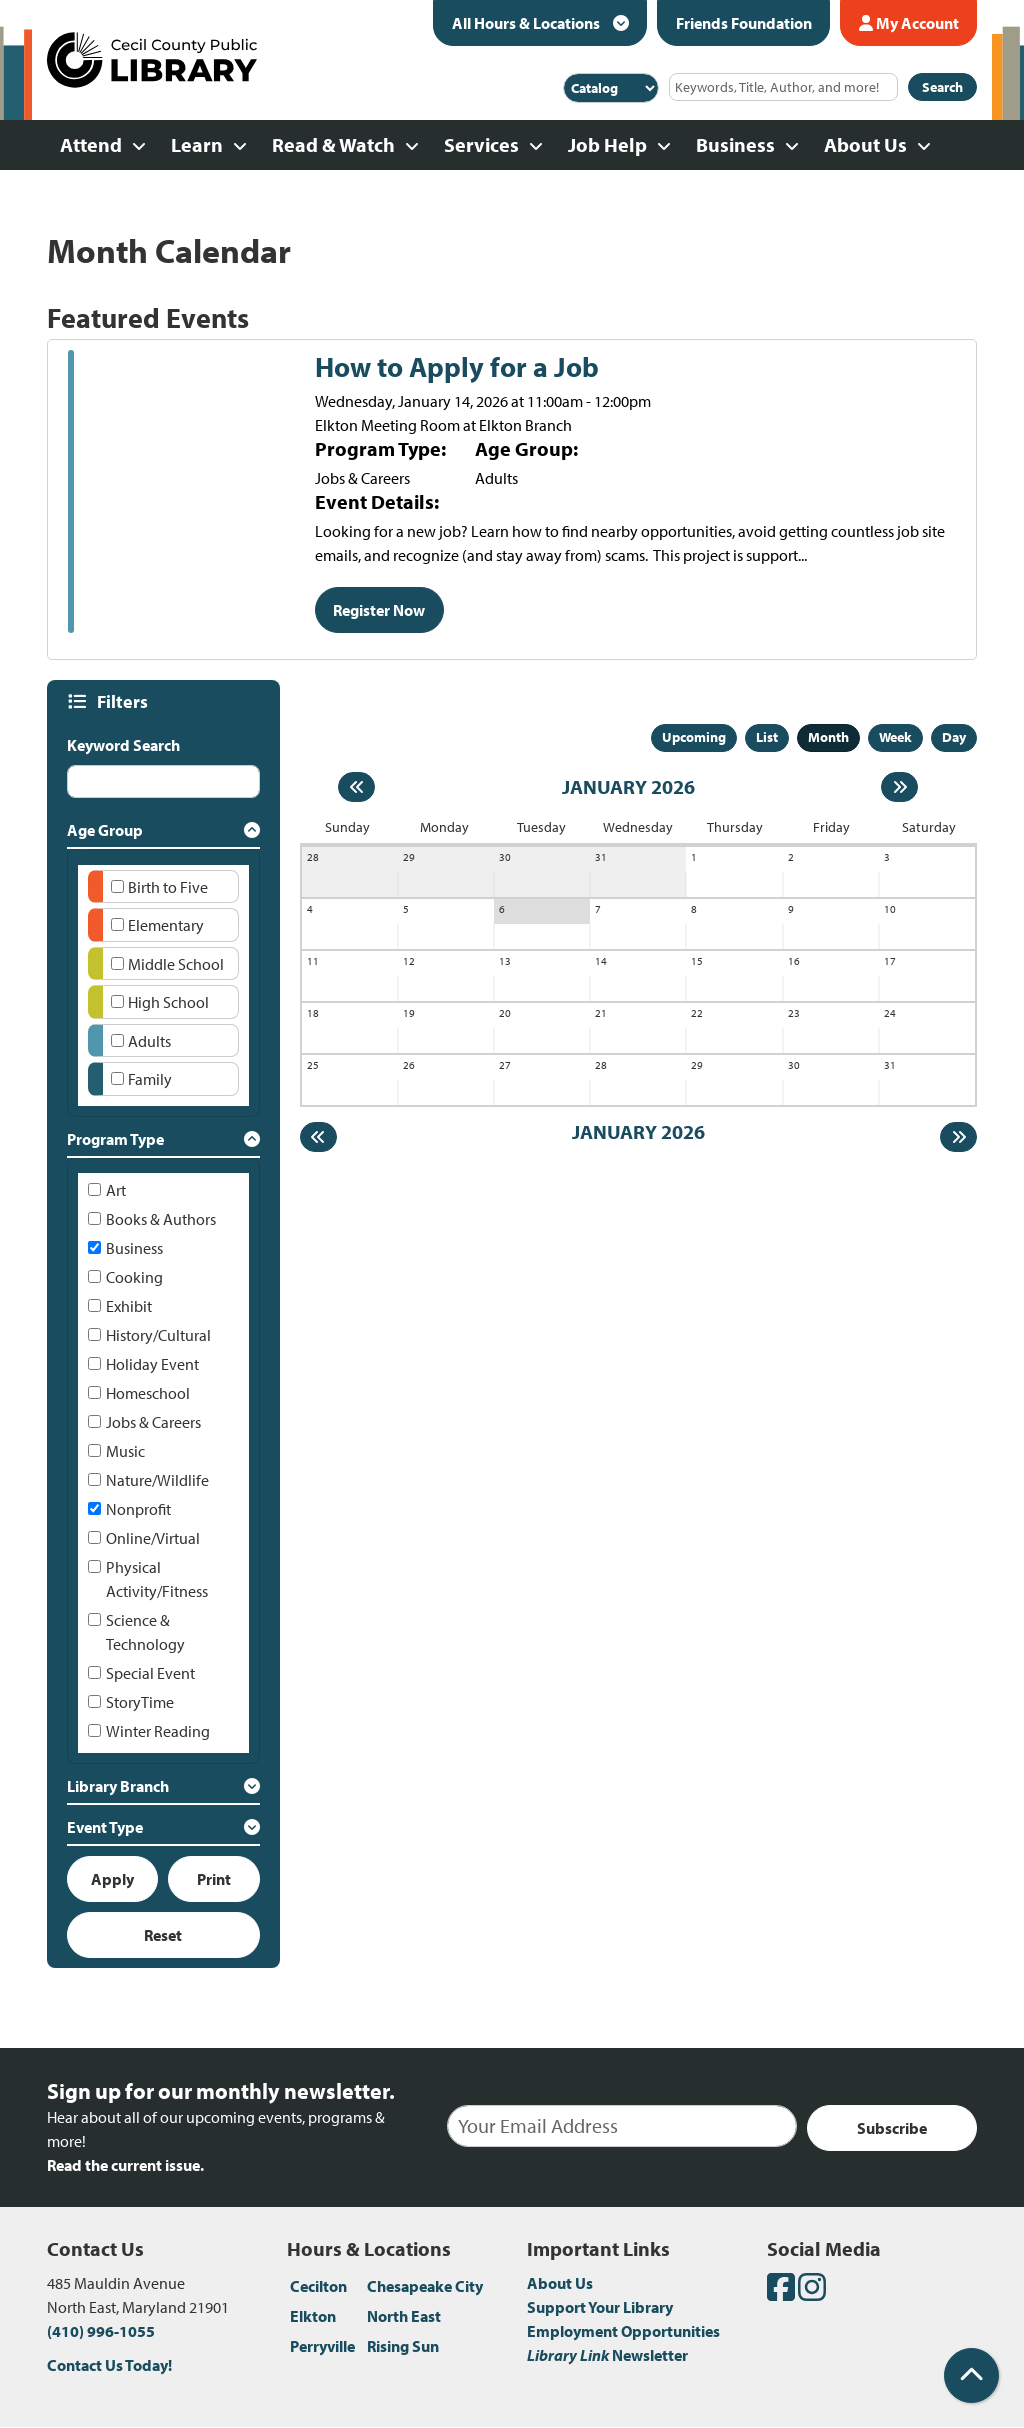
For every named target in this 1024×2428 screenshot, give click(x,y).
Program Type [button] (115, 1139)
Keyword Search (123, 745)
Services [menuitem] (481, 144)
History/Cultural (158, 1335)
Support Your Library (600, 2307)
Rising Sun (403, 2346)
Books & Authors (161, 1219)
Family (150, 1079)
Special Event (150, 1673)
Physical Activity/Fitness (157, 1579)
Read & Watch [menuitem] (333, 144)
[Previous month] (356, 787)
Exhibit (129, 1306)
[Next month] (899, 787)
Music (125, 1451)
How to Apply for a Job (457, 367)
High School (168, 1002)
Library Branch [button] (118, 1786)
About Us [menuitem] (865, 144)
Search (942, 87)
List (767, 737)
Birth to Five (168, 887)
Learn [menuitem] (197, 144)
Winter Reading (158, 1731)
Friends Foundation (744, 23)
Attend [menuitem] (91, 144)
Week (895, 737)
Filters (125, 701)
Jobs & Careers (153, 1422)
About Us (560, 2283)
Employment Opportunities (623, 2331)
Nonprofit (138, 1509)
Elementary (166, 925)
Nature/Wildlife (157, 1480)
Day (954, 737)
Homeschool (148, 1393)
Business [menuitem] (735, 144)
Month (828, 737)
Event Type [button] (105, 1827)
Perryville (322, 2346)
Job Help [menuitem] (607, 144)
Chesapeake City (425, 2286)
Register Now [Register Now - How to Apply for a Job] (379, 610)
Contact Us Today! (109, 2365)
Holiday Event (152, 1364)
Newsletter (607, 2355)
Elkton (313, 2316)
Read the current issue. (125, 2165)
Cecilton (318, 2286)
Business (134, 1248)
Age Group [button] (105, 830)
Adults (149, 1041)
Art (116, 1190)
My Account (909, 23)
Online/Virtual (153, 1538)
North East (404, 2316)
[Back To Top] (971, 2375)
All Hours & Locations (527, 23)
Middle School (176, 964)
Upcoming (694, 737)
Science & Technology (145, 1632)
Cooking (134, 1277)
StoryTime (140, 1702)
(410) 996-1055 (101, 2331)
